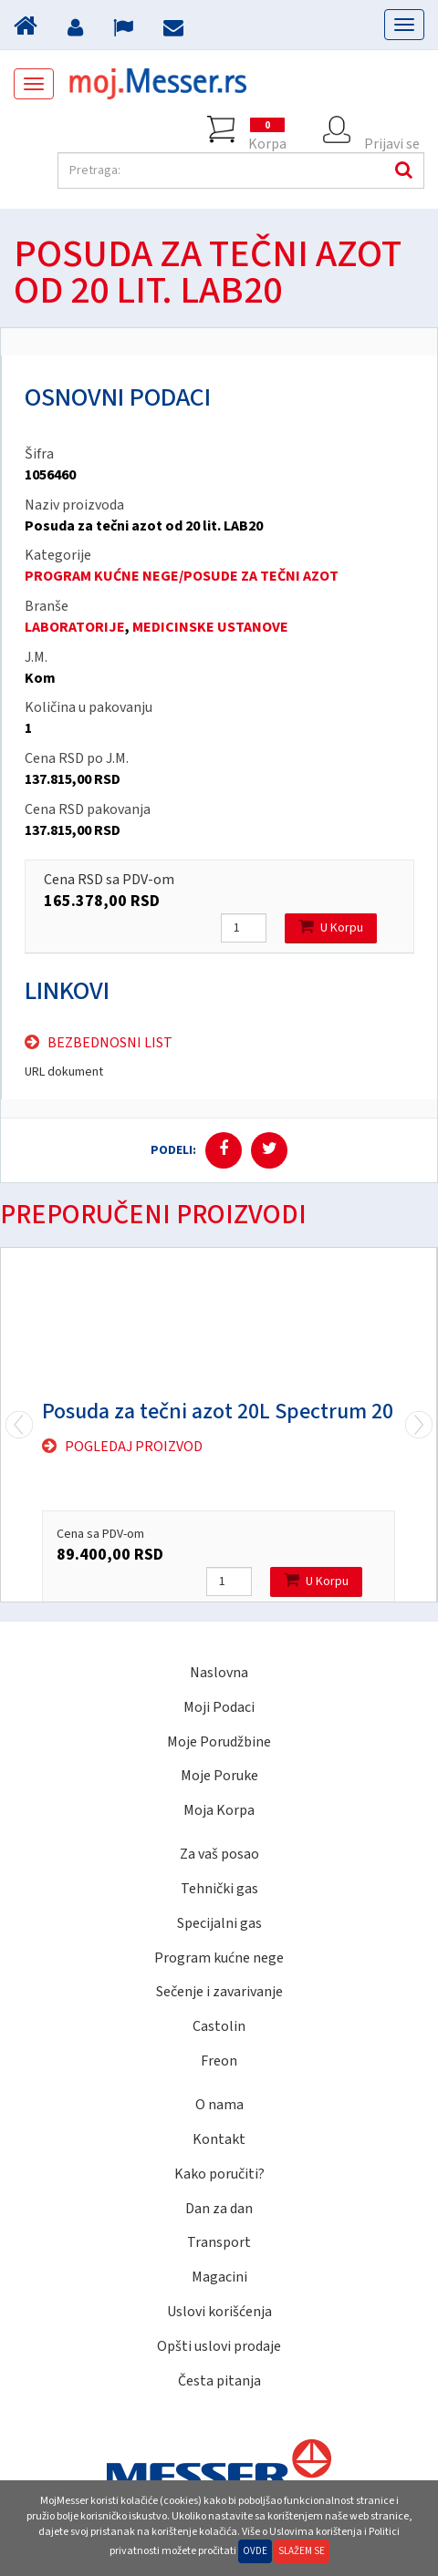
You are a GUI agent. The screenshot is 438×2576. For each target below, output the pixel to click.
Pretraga (401, 170)
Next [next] (19, 1425)
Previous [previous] (419, 1425)
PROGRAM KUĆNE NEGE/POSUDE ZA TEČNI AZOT (182, 576)
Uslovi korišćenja (219, 2312)
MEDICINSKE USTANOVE (210, 627)
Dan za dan (219, 2209)
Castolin (219, 2026)
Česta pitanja (219, 2381)
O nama (219, 2105)
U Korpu (330, 927)
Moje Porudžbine (219, 1742)
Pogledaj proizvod (134, 1447)
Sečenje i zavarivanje (219, 1992)
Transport (219, 2242)
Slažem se (301, 2551)
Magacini (219, 2277)
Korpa (267, 129)
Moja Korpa (219, 1810)
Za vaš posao (219, 1854)
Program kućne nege (219, 1958)
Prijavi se (392, 129)
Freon (219, 2061)
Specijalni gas (219, 1923)
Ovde (255, 2551)
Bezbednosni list (109, 1043)
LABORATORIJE (75, 627)
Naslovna (219, 1673)
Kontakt (219, 2139)
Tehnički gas (219, 1889)
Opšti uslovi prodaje (219, 2346)
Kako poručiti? (219, 2174)
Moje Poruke (219, 1776)
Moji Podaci (219, 1707)
